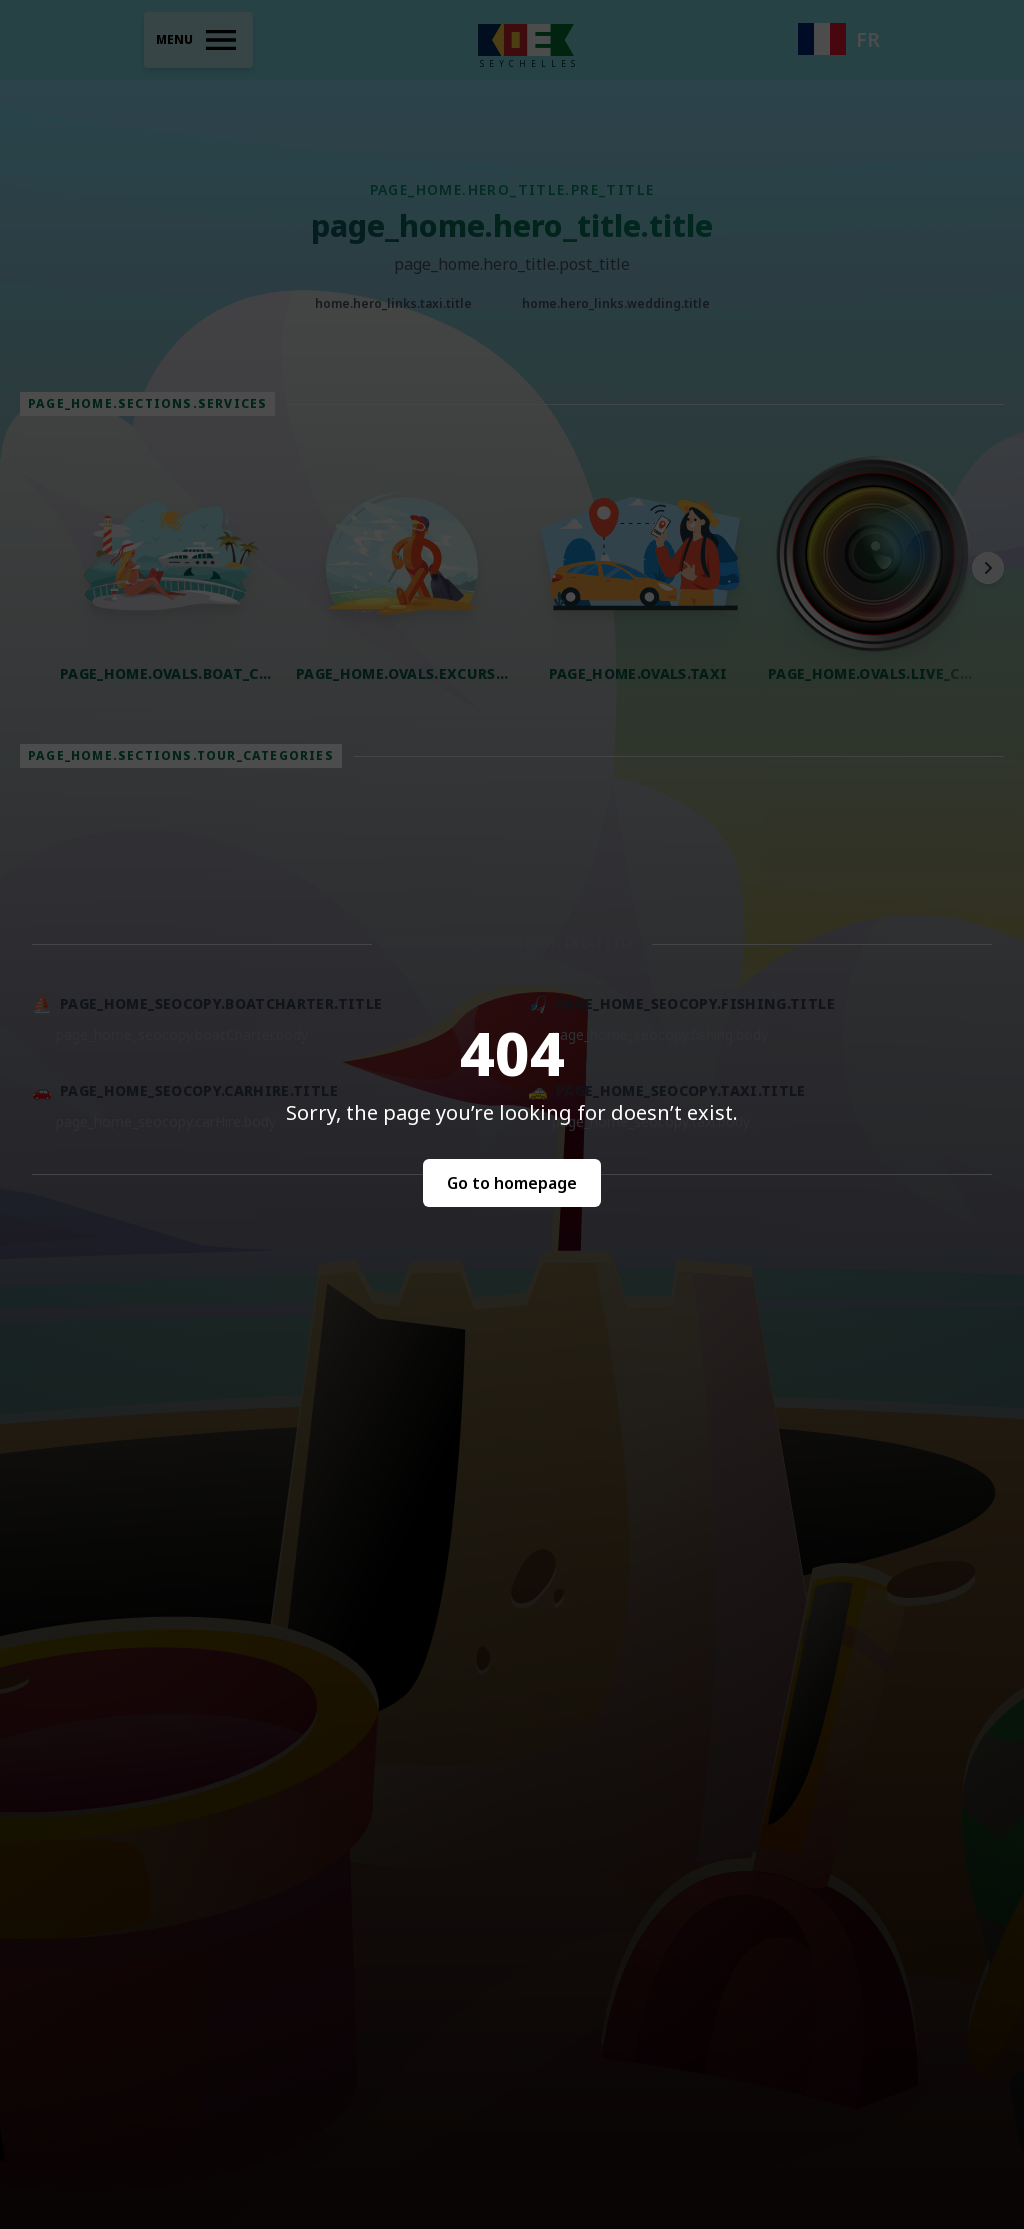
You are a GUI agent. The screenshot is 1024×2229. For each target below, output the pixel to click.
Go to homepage (512, 1183)
